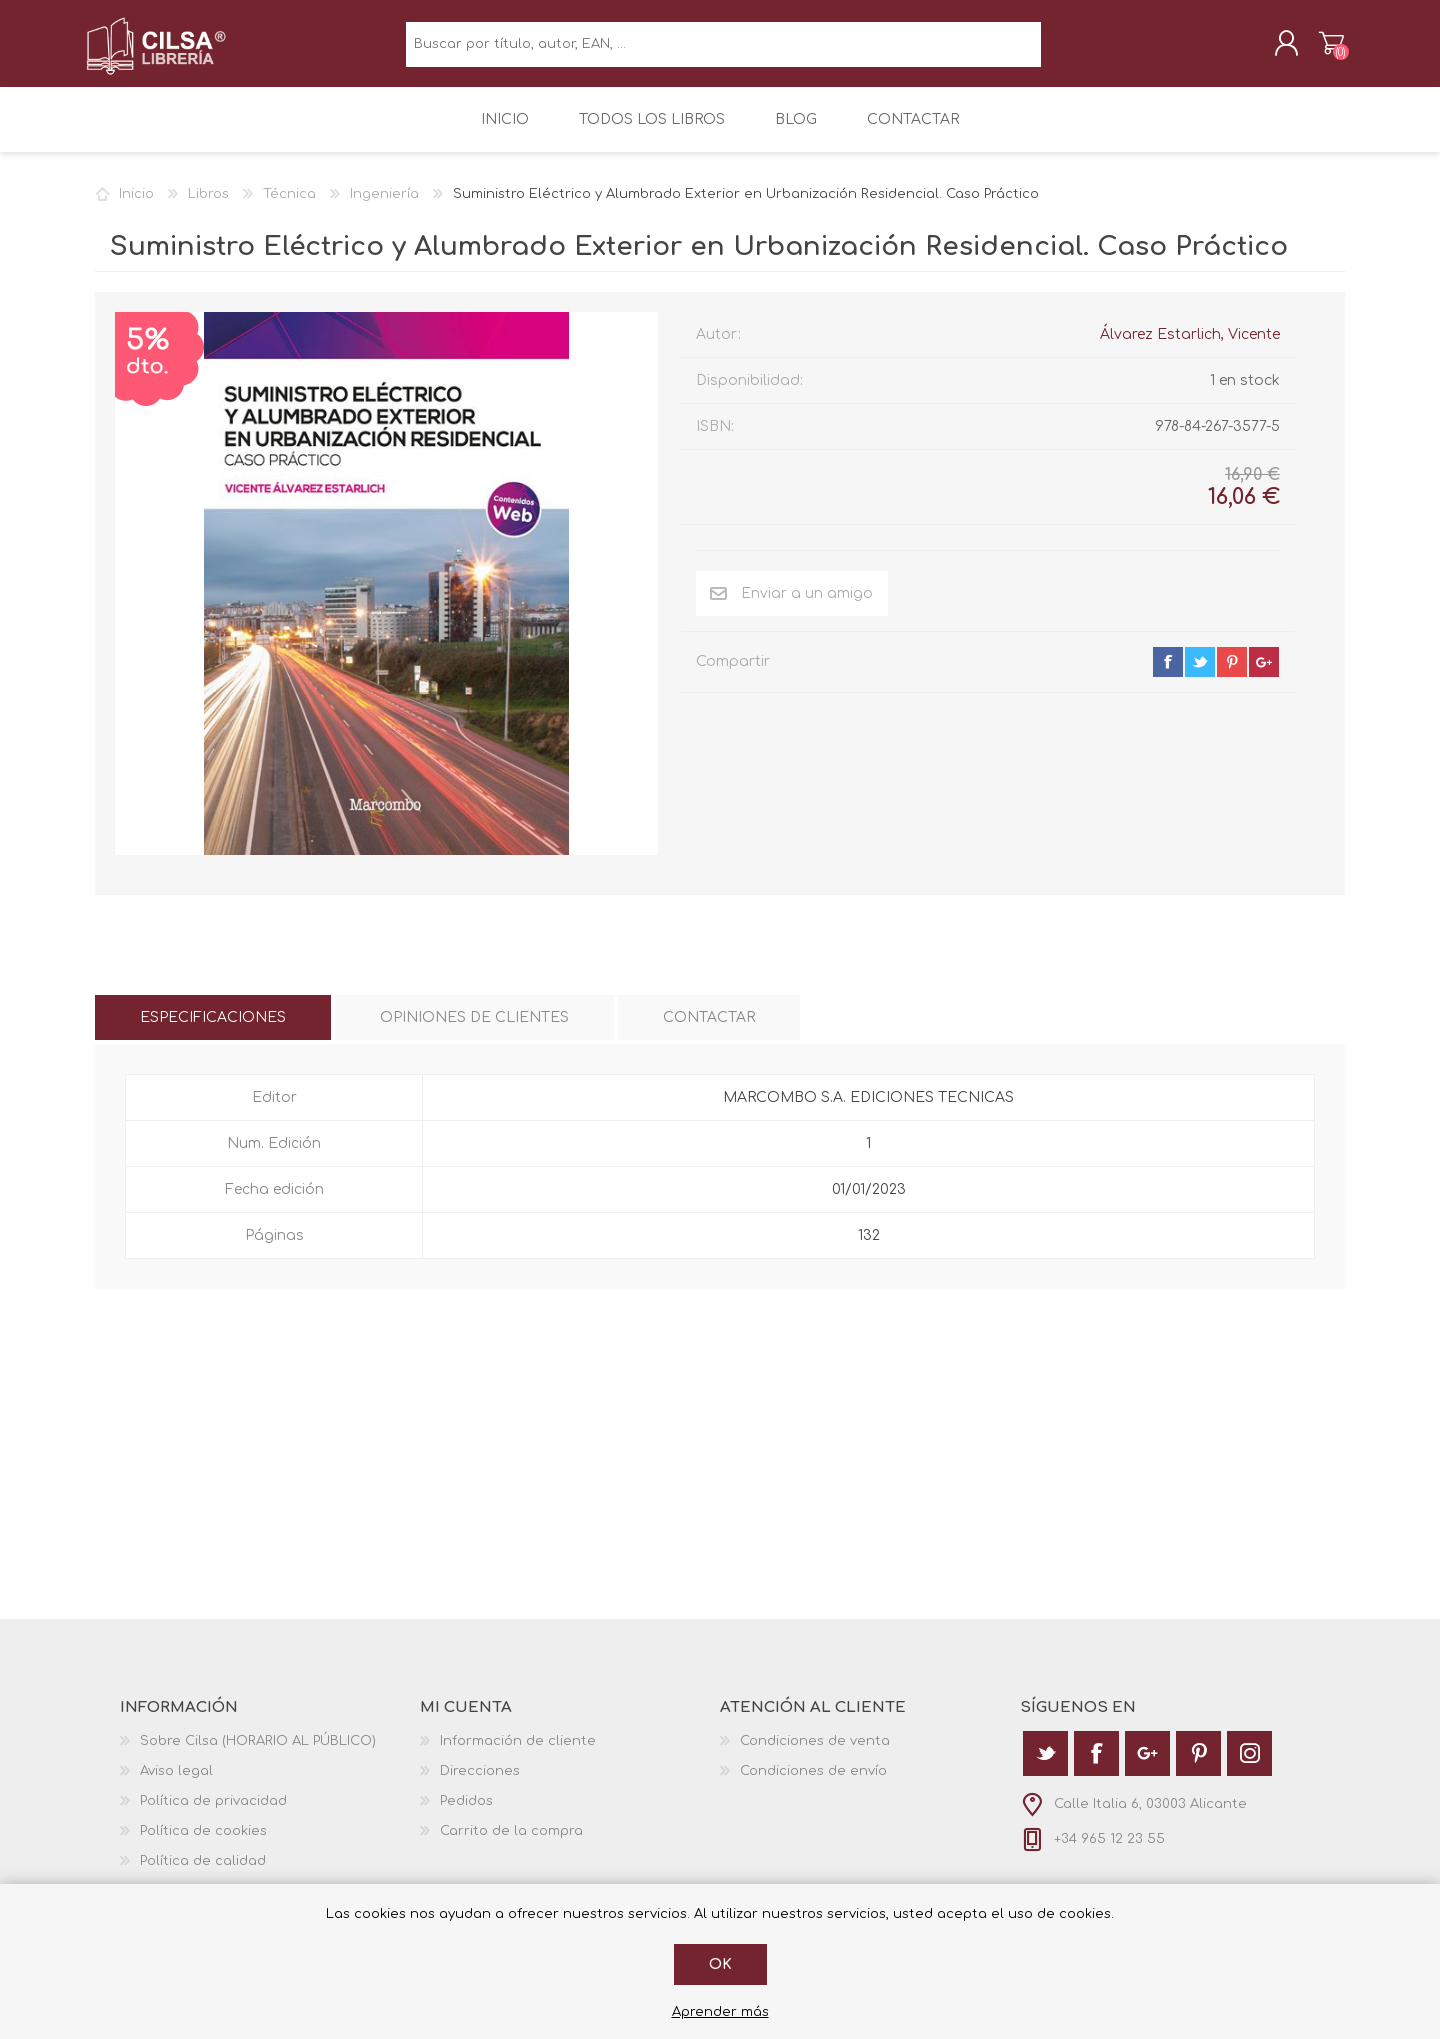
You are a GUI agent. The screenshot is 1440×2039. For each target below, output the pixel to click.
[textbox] (723, 50)
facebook (1168, 674)
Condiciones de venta (815, 1753)
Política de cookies (203, 1843)
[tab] (213, 1029)
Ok (720, 1964)
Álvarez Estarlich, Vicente (1190, 346)
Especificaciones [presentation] (213, 1029)
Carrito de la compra (1322, 49)
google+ (1264, 674)
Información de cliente (518, 1753)
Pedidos (466, 1813)
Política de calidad (203, 1873)
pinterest (1232, 674)
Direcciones (480, 1783)
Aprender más (720, 2012)
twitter (1200, 674)
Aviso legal (176, 1783)
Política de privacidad (213, 1813)
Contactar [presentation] (709, 1029)
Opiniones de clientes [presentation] (474, 1029)
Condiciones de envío (813, 1783)
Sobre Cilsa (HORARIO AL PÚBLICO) (258, 1753)
